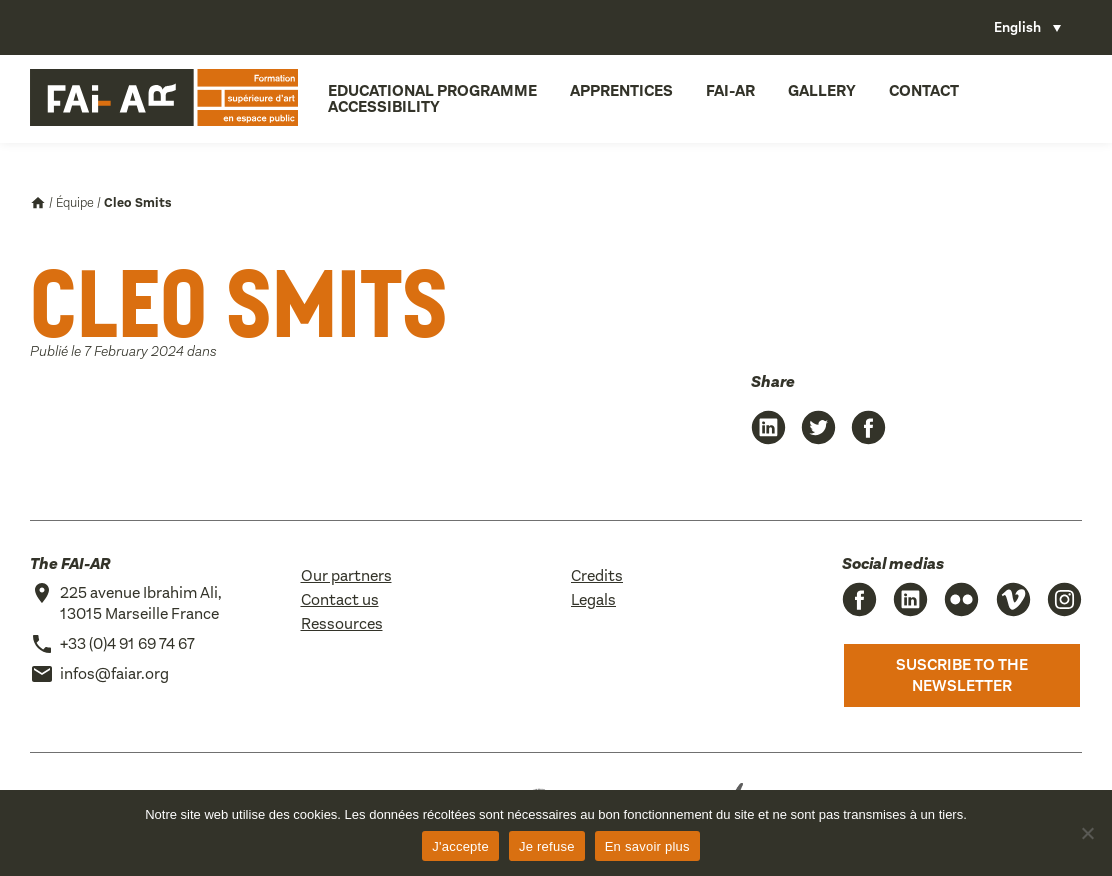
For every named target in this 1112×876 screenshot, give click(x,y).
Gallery (822, 90)
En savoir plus (647, 846)
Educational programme (432, 90)
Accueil (38, 203)
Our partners (346, 575)
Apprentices (621, 90)
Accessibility (384, 106)
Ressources (342, 623)
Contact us (340, 599)
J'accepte (460, 846)
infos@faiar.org (114, 673)
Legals (593, 599)
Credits (597, 575)
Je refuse (547, 846)
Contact (924, 90)
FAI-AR (730, 90)
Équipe (75, 202)
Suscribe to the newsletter (962, 675)
